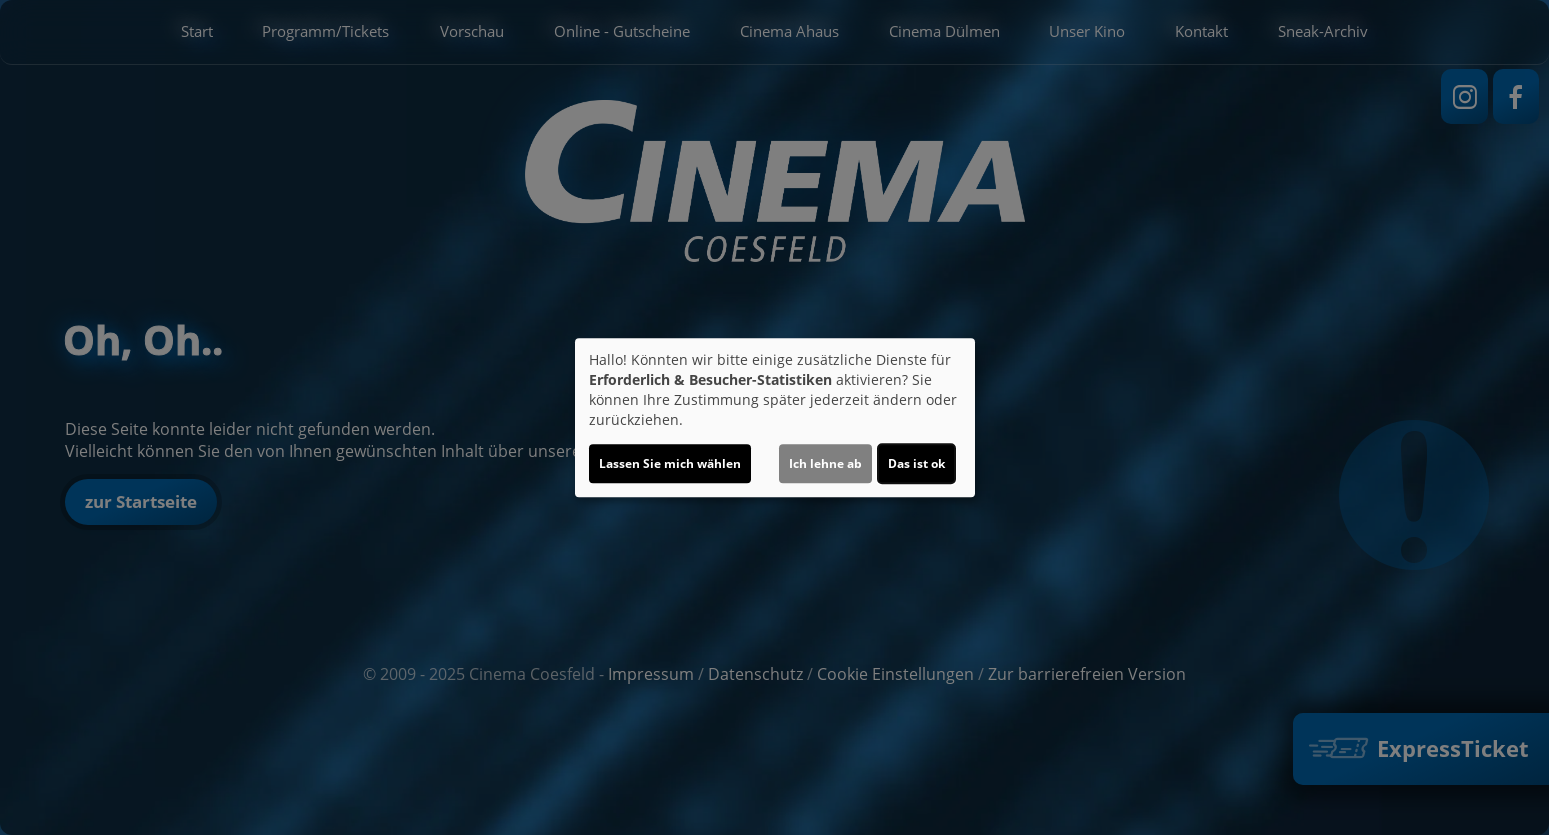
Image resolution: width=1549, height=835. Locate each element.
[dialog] (775, 418)
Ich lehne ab (825, 463)
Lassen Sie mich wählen (670, 463)
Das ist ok (916, 463)
